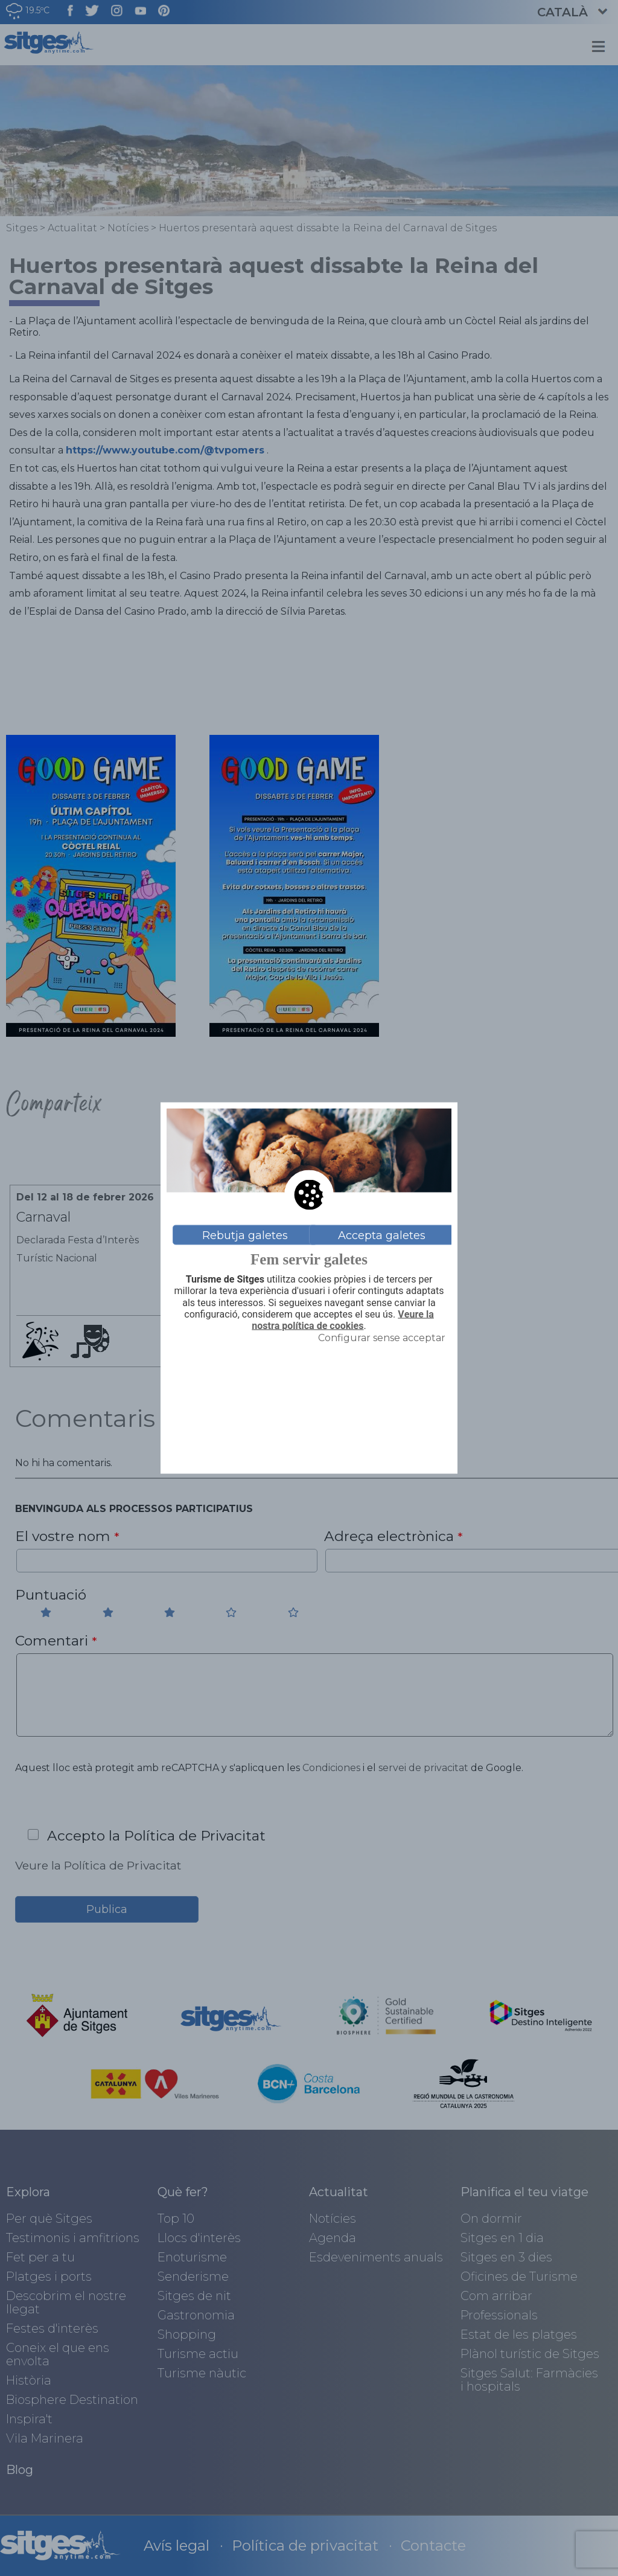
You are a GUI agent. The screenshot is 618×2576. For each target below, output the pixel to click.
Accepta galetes (381, 1235)
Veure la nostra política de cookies (342, 1320)
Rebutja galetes (245, 1235)
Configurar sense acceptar (381, 1338)
